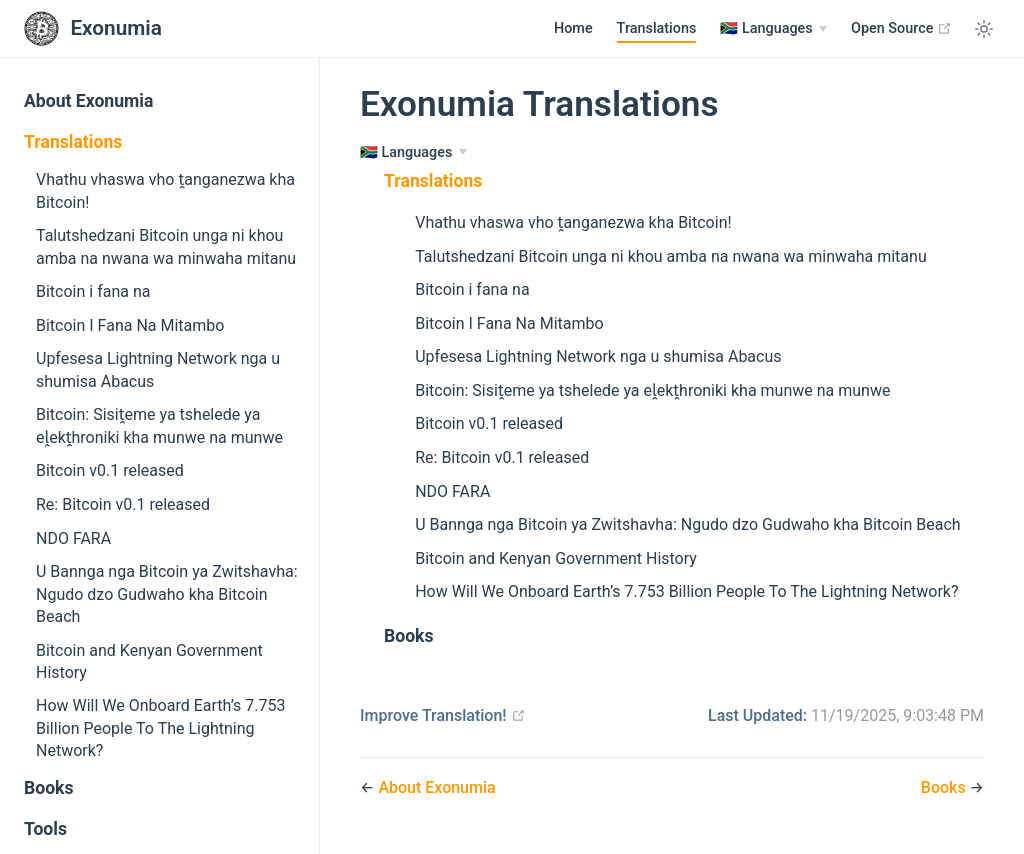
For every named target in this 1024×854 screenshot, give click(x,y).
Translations (657, 28)
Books (49, 788)
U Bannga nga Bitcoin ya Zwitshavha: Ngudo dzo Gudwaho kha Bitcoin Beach (167, 594)
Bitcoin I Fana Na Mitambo (130, 325)
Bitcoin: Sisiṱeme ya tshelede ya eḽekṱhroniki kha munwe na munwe (159, 425)
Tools (45, 829)
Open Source (901, 28)
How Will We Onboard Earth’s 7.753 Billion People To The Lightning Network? (160, 728)
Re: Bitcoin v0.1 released (123, 504)
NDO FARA (73, 538)
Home (573, 28)
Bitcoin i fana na (93, 291)
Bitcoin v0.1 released (110, 470)
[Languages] (773, 29)
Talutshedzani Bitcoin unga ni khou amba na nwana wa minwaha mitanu (166, 246)
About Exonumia (88, 101)
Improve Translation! (443, 715)
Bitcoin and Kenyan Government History (149, 661)
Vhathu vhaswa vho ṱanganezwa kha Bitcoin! (165, 190)
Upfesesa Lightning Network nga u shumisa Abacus (158, 369)
